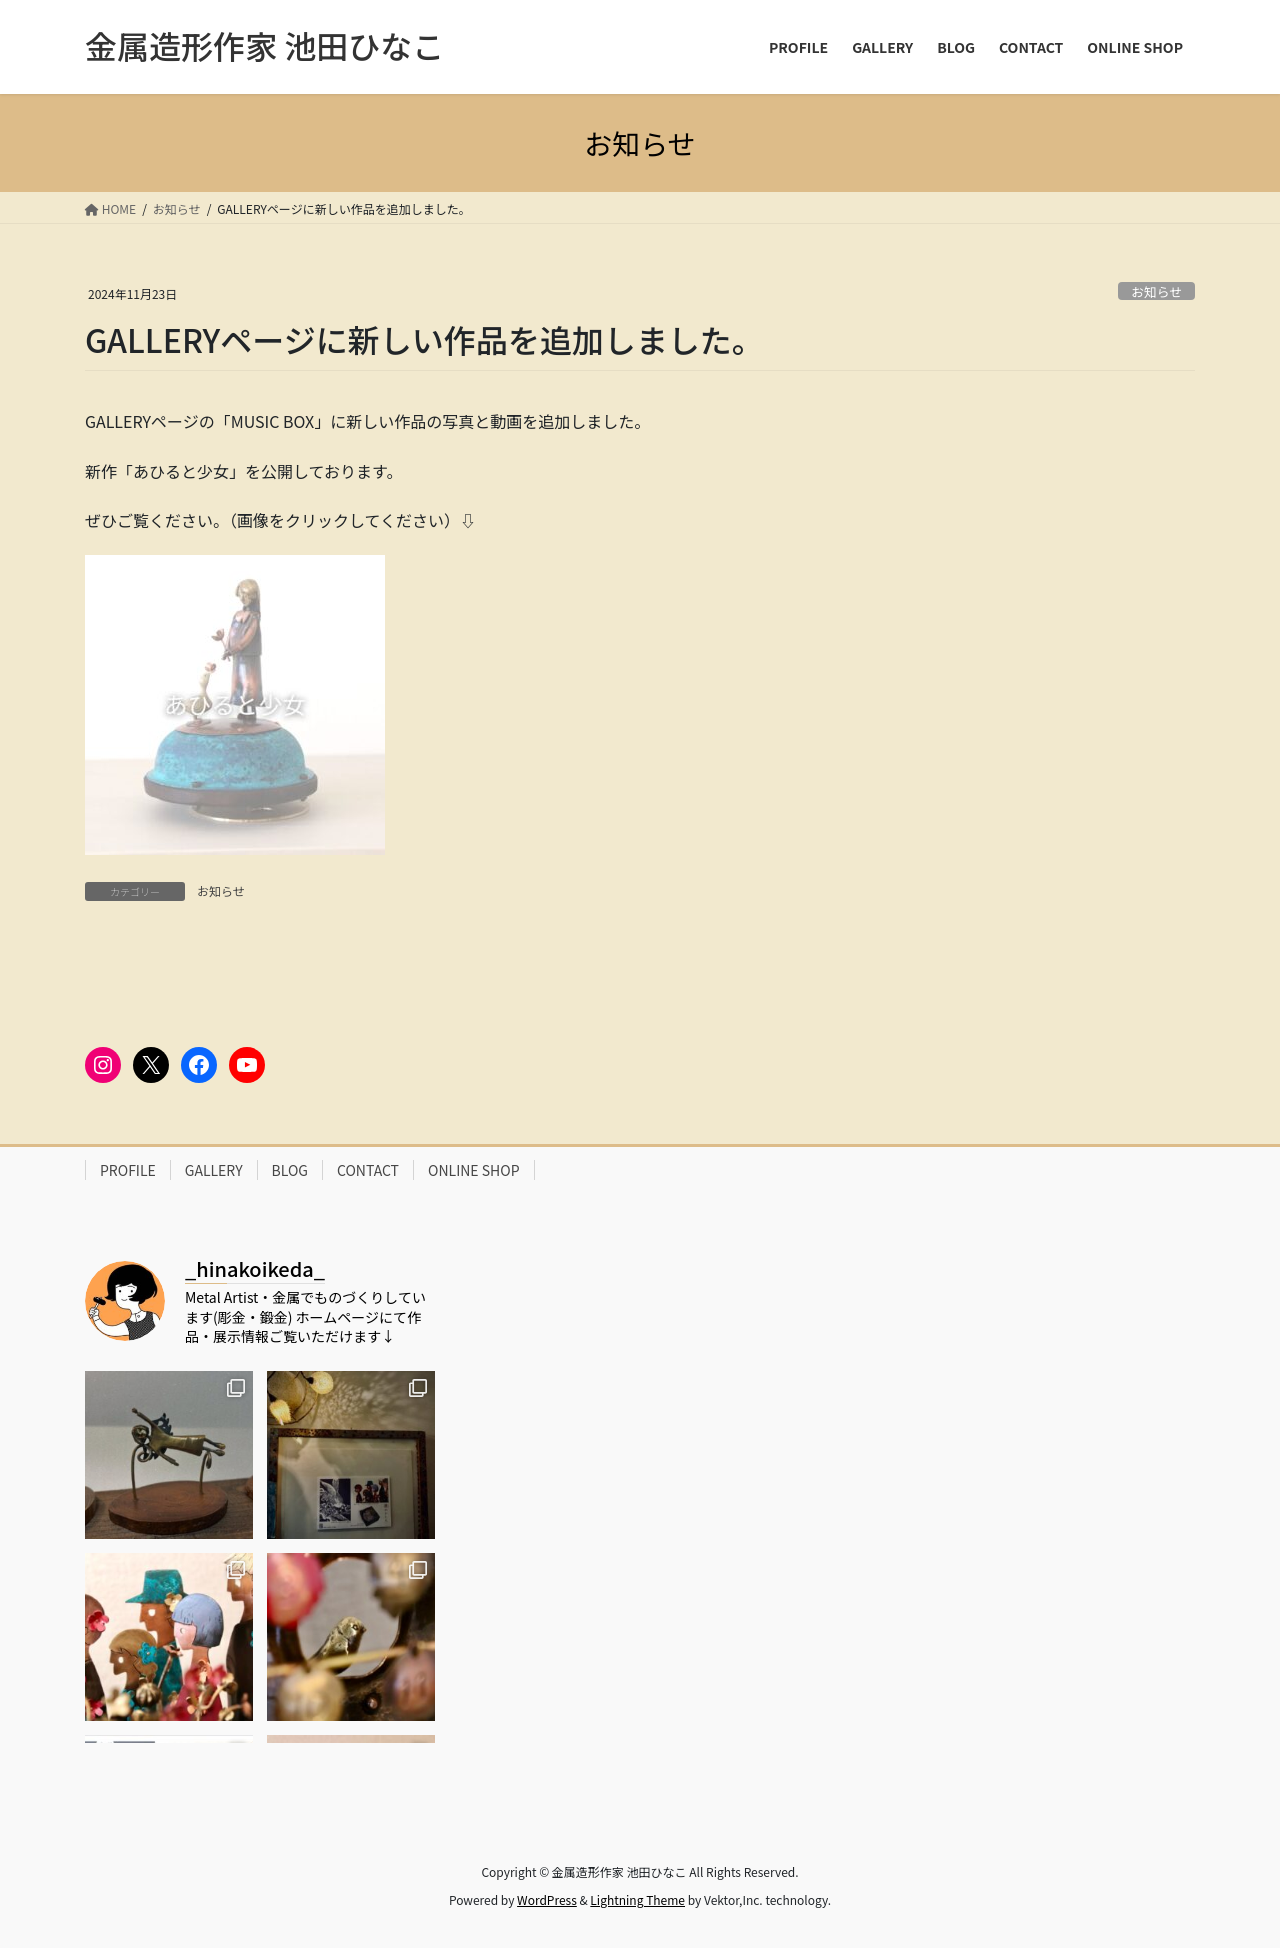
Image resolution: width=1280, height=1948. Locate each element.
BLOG (290, 1170)
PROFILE (128, 1170)
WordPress (547, 1899)
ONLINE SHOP (474, 1170)
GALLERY (214, 1170)
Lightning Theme (637, 1899)
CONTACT (368, 1170)
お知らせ (1156, 291)
